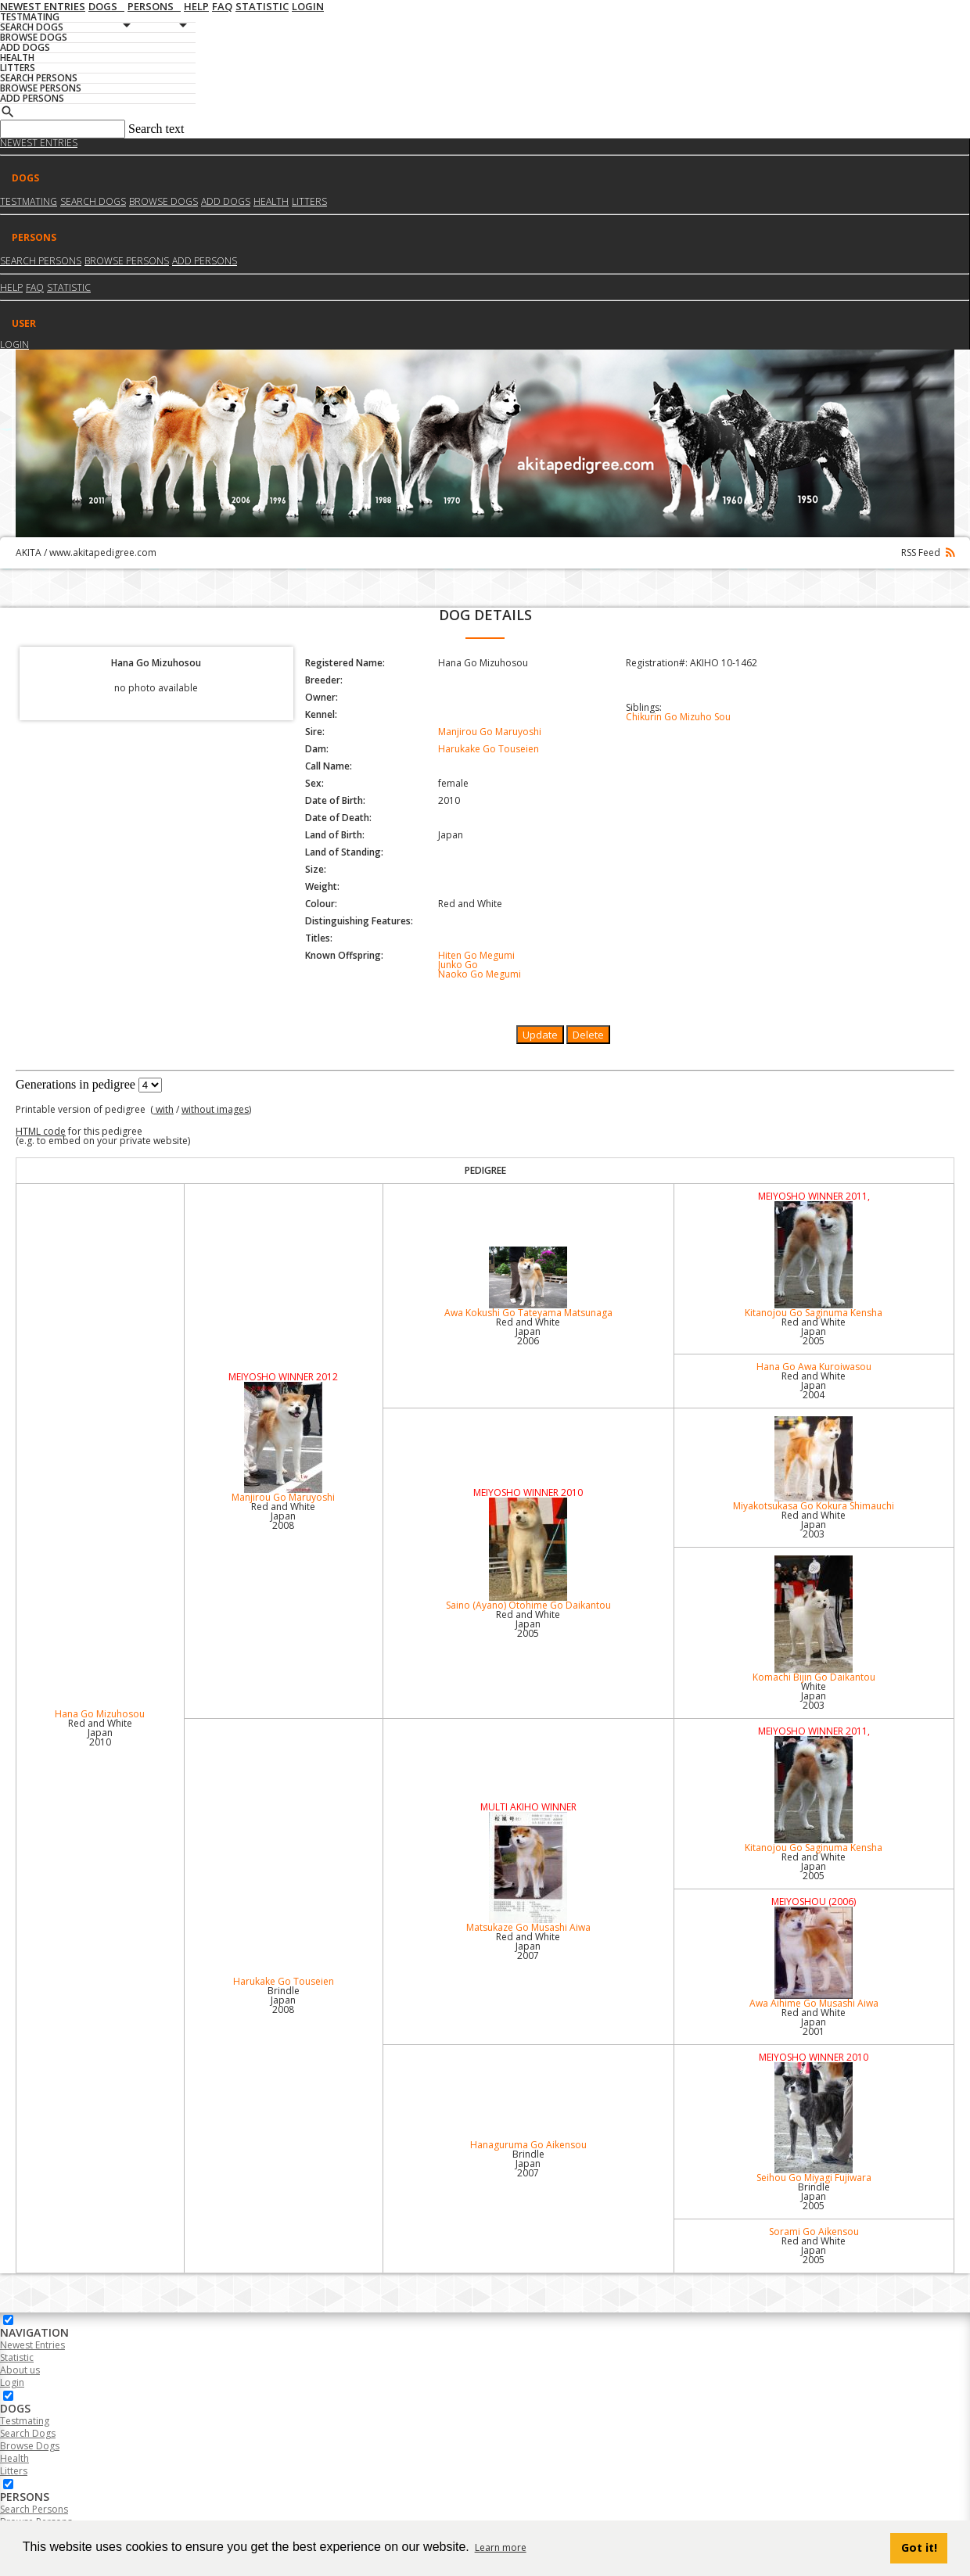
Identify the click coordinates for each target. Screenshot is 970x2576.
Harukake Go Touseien (488, 748)
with (163, 1109)
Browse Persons (126, 260)
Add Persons (204, 260)
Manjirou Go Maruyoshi (489, 731)
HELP (11, 287)
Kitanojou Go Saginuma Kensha (814, 1260)
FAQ (35, 287)
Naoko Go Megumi (479, 974)
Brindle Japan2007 (528, 2163)
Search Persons (40, 260)
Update (540, 1035)
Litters (309, 201)
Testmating (28, 201)
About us (20, 2370)
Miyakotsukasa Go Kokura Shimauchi (814, 1464)
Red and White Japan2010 (100, 1733)
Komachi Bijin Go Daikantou (814, 1619)
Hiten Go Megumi (476, 955)
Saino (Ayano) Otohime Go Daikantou (528, 1555)
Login (14, 344)
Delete (588, 1035)
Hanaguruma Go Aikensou (528, 2144)
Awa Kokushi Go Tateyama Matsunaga (528, 1283)
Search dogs (93, 201)
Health (271, 201)
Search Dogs (28, 2433)
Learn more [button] (500, 2547)
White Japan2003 (813, 1696)
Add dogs (225, 201)
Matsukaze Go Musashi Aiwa (528, 1873)
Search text (156, 128)
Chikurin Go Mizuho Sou (678, 716)
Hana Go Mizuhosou (100, 1713)
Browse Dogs (29, 2445)
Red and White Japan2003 (813, 1525)
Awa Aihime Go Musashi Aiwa (814, 1958)
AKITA (28, 552)
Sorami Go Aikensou (814, 2231)
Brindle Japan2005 (814, 2196)
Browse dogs (163, 201)
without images (215, 1109)
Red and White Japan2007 (528, 1946)
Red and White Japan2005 (813, 1331)
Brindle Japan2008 (284, 2000)
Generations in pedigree (75, 1084)
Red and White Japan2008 (283, 1516)
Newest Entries (38, 142)
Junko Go (458, 964)
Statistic (69, 287)
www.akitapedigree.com (102, 552)
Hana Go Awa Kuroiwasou (813, 1366)
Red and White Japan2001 (813, 2022)
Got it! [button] (919, 2547)
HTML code (41, 1131)
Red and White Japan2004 (813, 1385)
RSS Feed (927, 552)
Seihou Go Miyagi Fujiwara (814, 2123)
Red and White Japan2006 (528, 1331)
